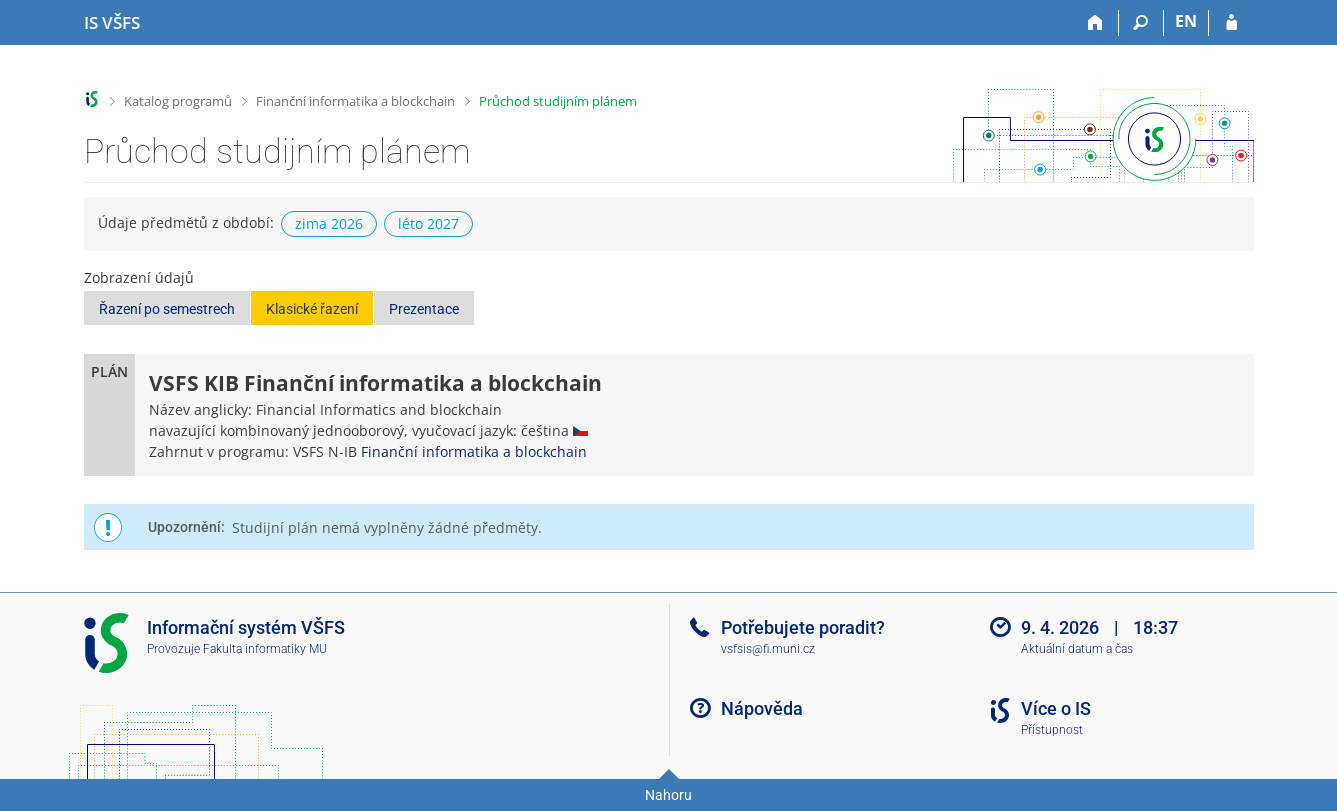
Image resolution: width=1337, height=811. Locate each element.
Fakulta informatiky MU (265, 649)
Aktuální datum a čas (1077, 649)
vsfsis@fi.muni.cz (768, 649)
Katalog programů (178, 101)
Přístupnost (1052, 730)
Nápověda (762, 708)
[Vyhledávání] (1141, 23)
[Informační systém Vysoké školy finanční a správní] (112, 23)
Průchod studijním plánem (558, 101)
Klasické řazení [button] (312, 309)
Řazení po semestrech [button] (167, 309)
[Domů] (1096, 23)
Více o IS (1056, 708)
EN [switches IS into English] (1186, 21)
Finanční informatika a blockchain (355, 101)
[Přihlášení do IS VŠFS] (1231, 23)
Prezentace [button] (424, 309)
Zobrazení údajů (139, 277)
